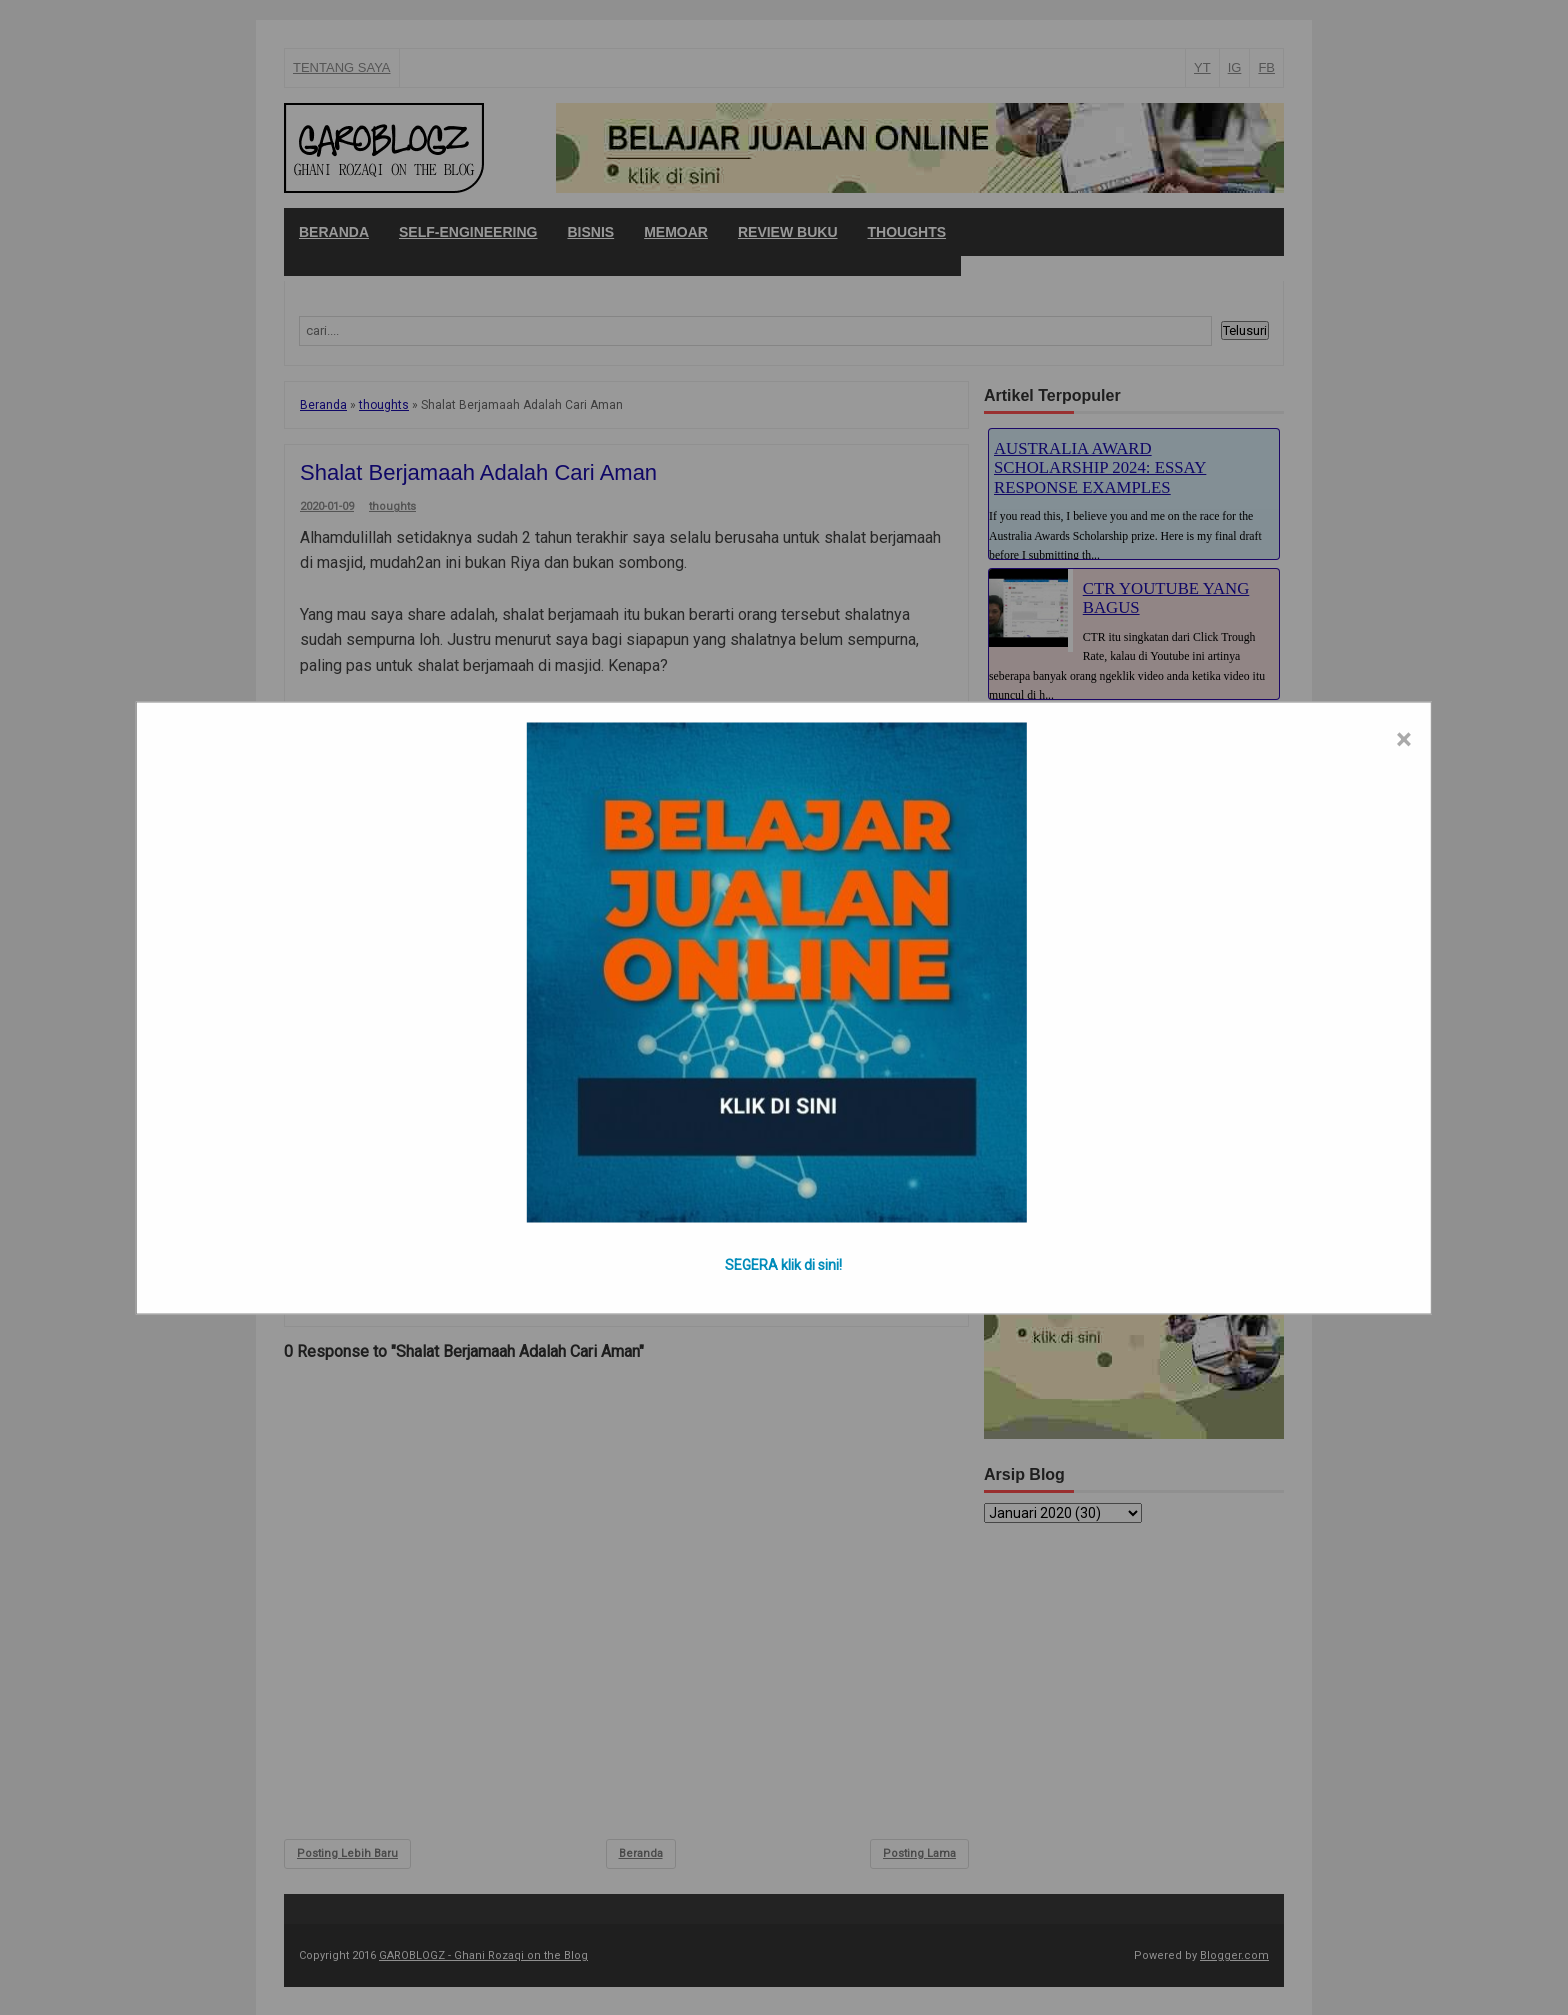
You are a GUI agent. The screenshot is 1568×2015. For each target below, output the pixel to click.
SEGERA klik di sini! (783, 1264)
